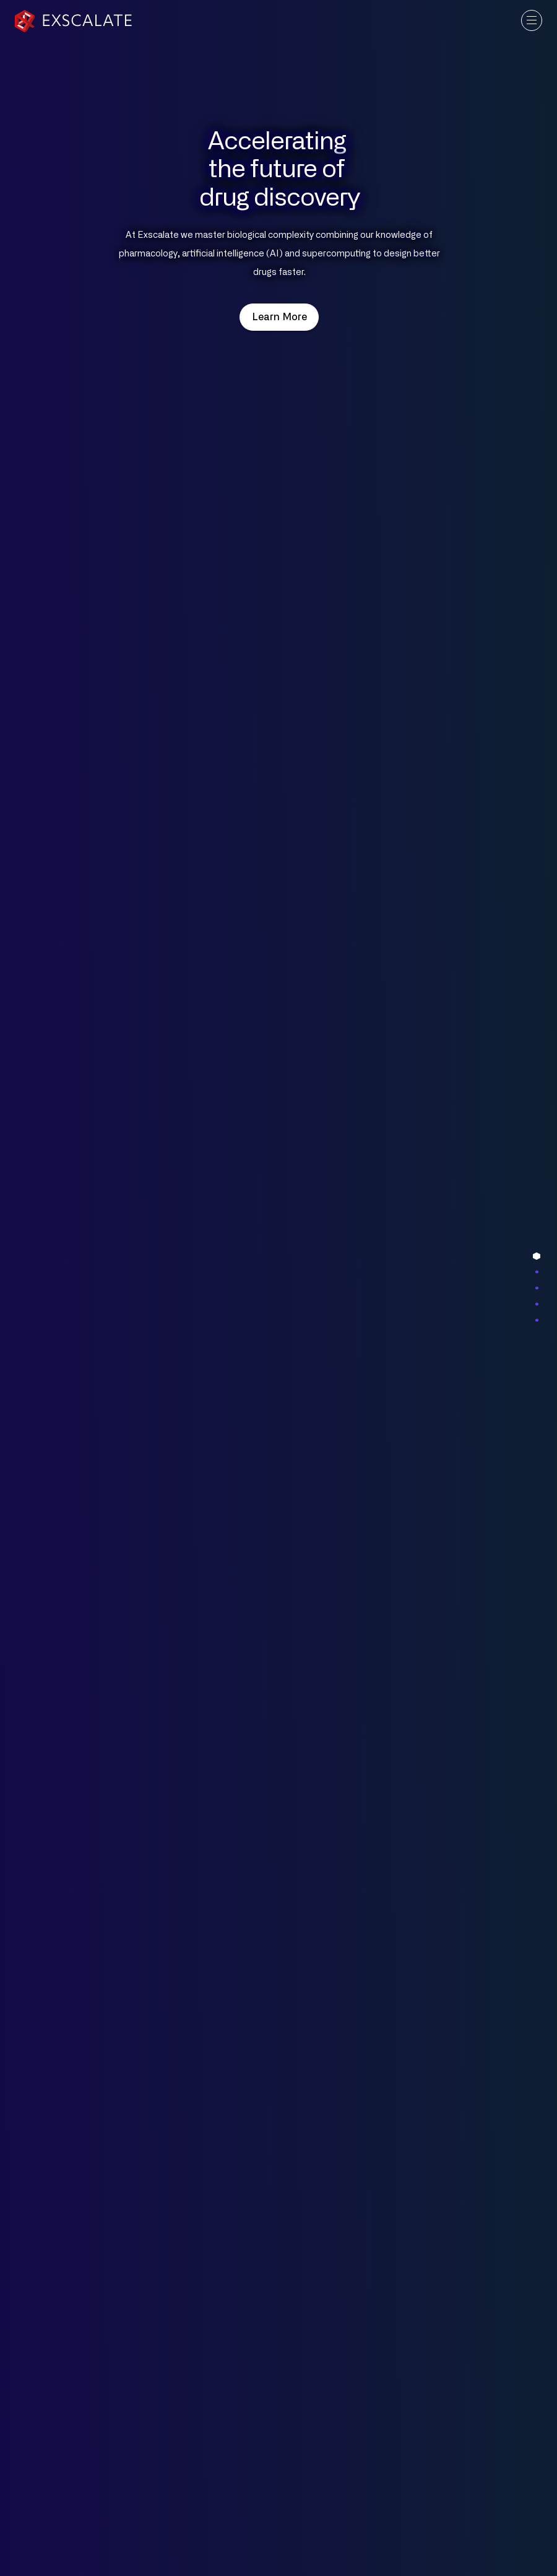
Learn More (279, 317)
